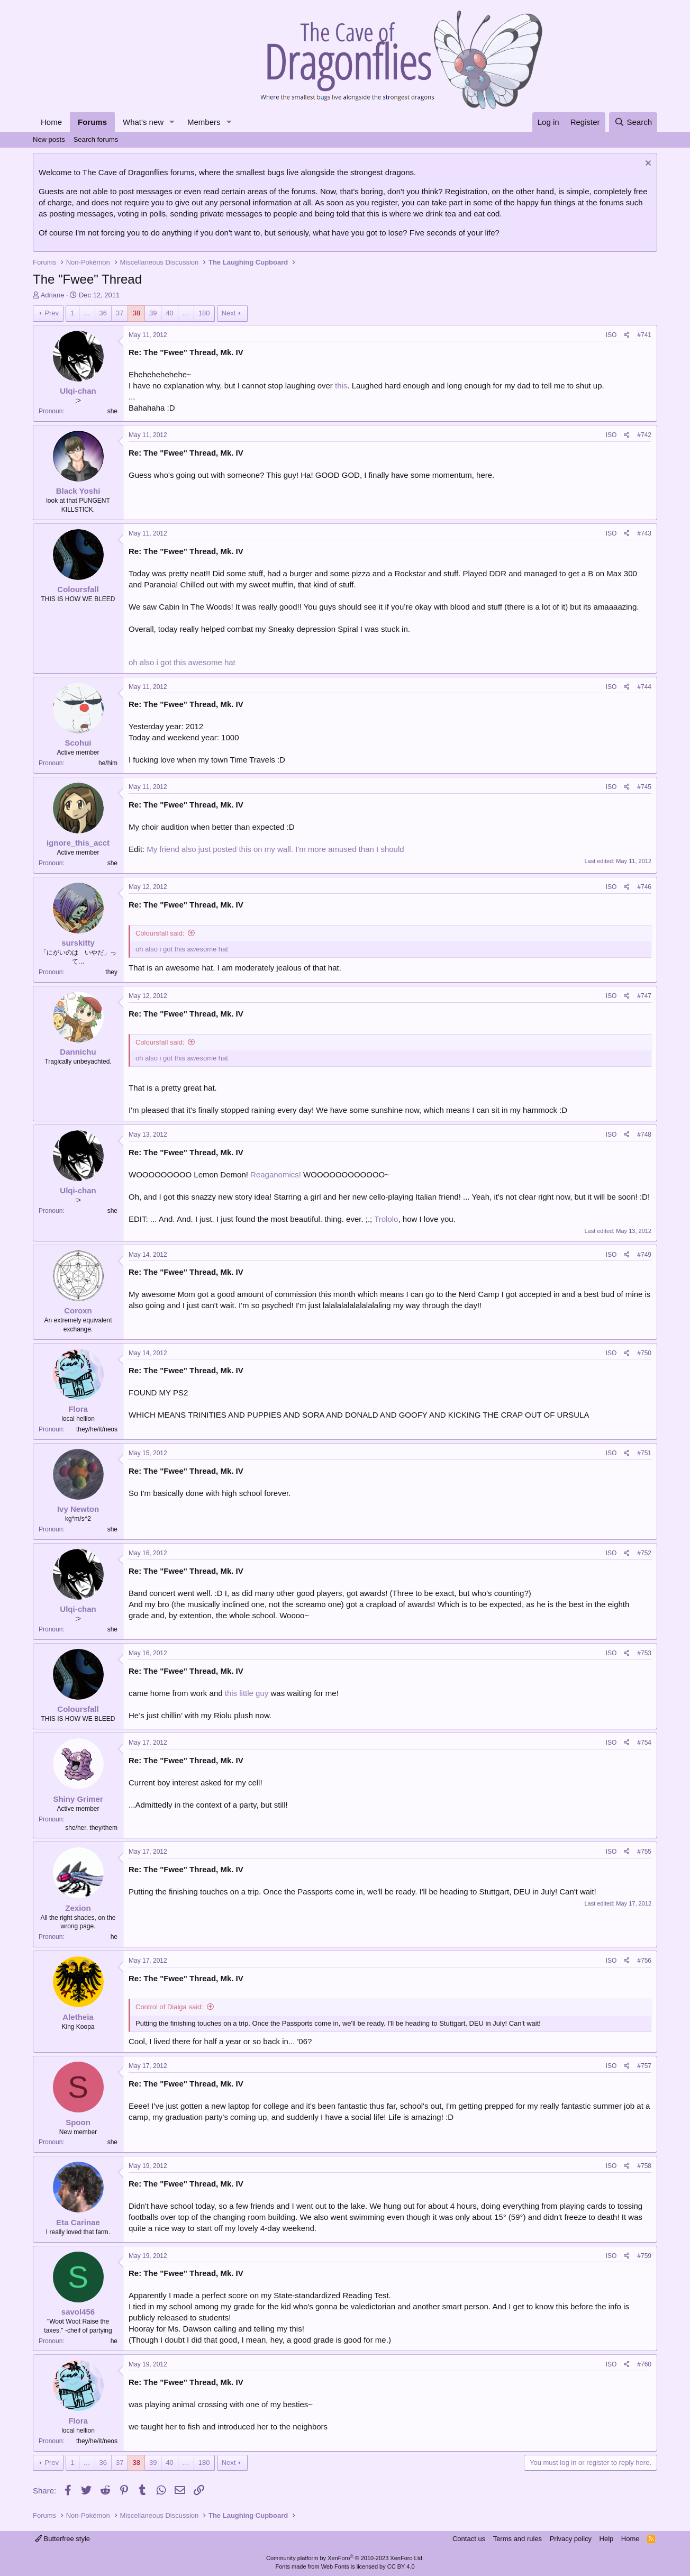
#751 (644, 1453)
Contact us (468, 2539)
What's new (143, 121)
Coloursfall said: (160, 933)
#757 (644, 2066)
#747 (644, 996)
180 (204, 313)
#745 (644, 787)
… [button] (87, 313)
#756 (644, 1960)
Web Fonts (335, 2566)
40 (169, 313)
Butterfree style (62, 2539)
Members (204, 121)
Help (607, 2539)
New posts (49, 139)
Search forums (96, 139)
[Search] (633, 122)
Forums (92, 121)
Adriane (53, 295)
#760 (644, 2364)
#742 (644, 435)
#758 (644, 2166)
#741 (644, 335)
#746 (644, 887)
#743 (644, 533)
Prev (51, 313)
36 (103, 313)
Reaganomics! (275, 1174)
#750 (644, 1353)
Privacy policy (571, 2539)
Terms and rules (517, 2539)
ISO (611, 335)
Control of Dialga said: (169, 2007)
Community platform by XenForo (345, 2558)
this (341, 385)
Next (229, 313)
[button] (172, 122)
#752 (644, 1553)
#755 (644, 1851)
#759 (644, 2256)
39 (153, 313)
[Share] (626, 335)
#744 (644, 687)
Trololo (386, 1218)
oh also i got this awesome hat (182, 662)
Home (51, 121)
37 (119, 313)
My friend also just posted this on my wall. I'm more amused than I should (275, 849)
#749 (644, 1254)
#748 (644, 1134)
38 (136, 313)
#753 (644, 1653)
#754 (644, 1742)
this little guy (247, 1693)
